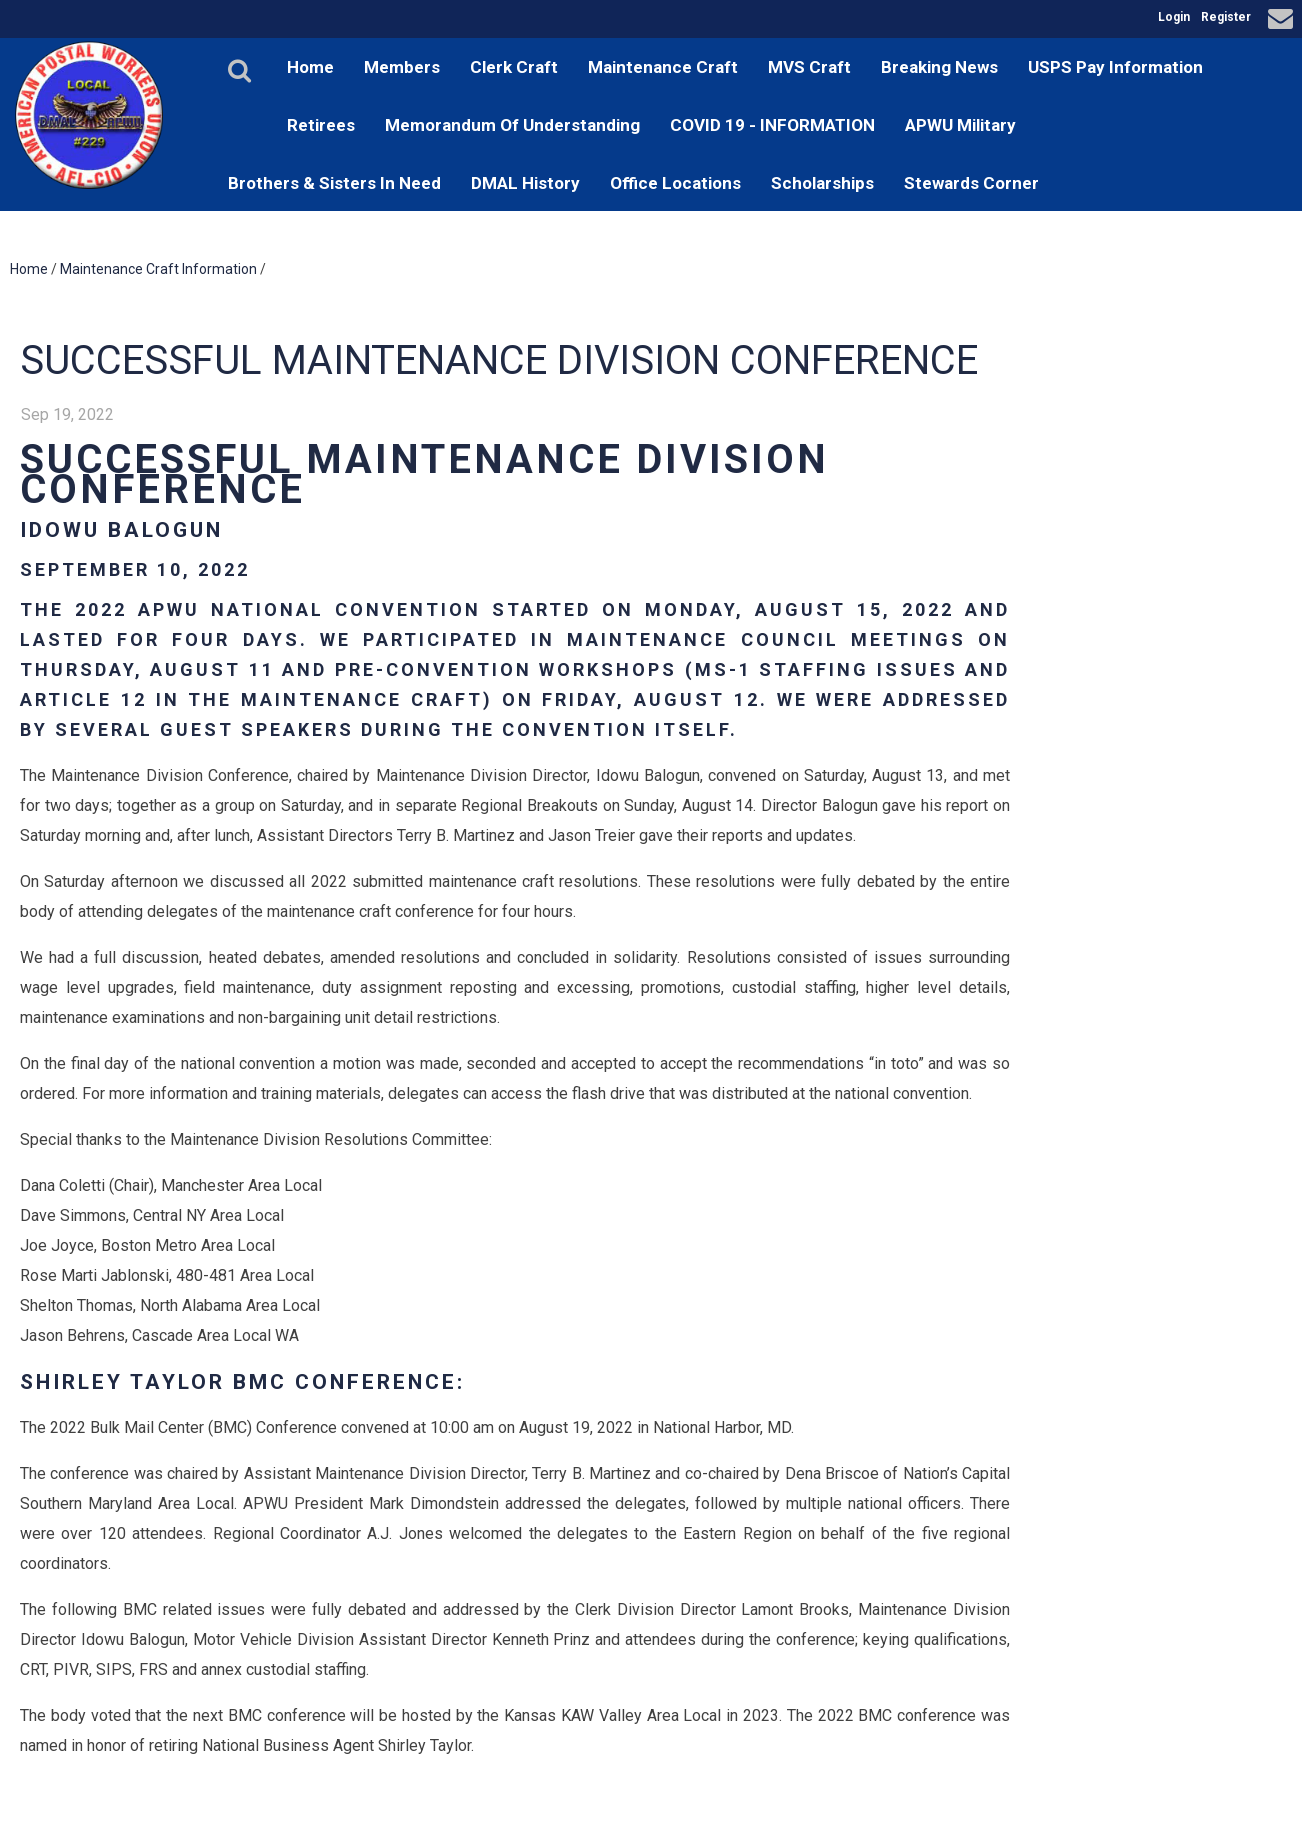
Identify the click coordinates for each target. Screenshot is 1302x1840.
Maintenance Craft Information (158, 269)
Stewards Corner (971, 183)
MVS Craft (809, 67)
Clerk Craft (514, 67)
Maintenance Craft (663, 67)
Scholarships (822, 183)
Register (1226, 17)
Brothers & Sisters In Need (334, 183)
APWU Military (960, 125)
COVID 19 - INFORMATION (772, 125)
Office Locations (675, 183)
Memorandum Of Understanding (512, 125)
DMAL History (525, 183)
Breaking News (939, 67)
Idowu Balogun (121, 530)
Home (310, 67)
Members (402, 67)
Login (1174, 17)
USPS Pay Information (1115, 67)
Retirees (321, 125)
